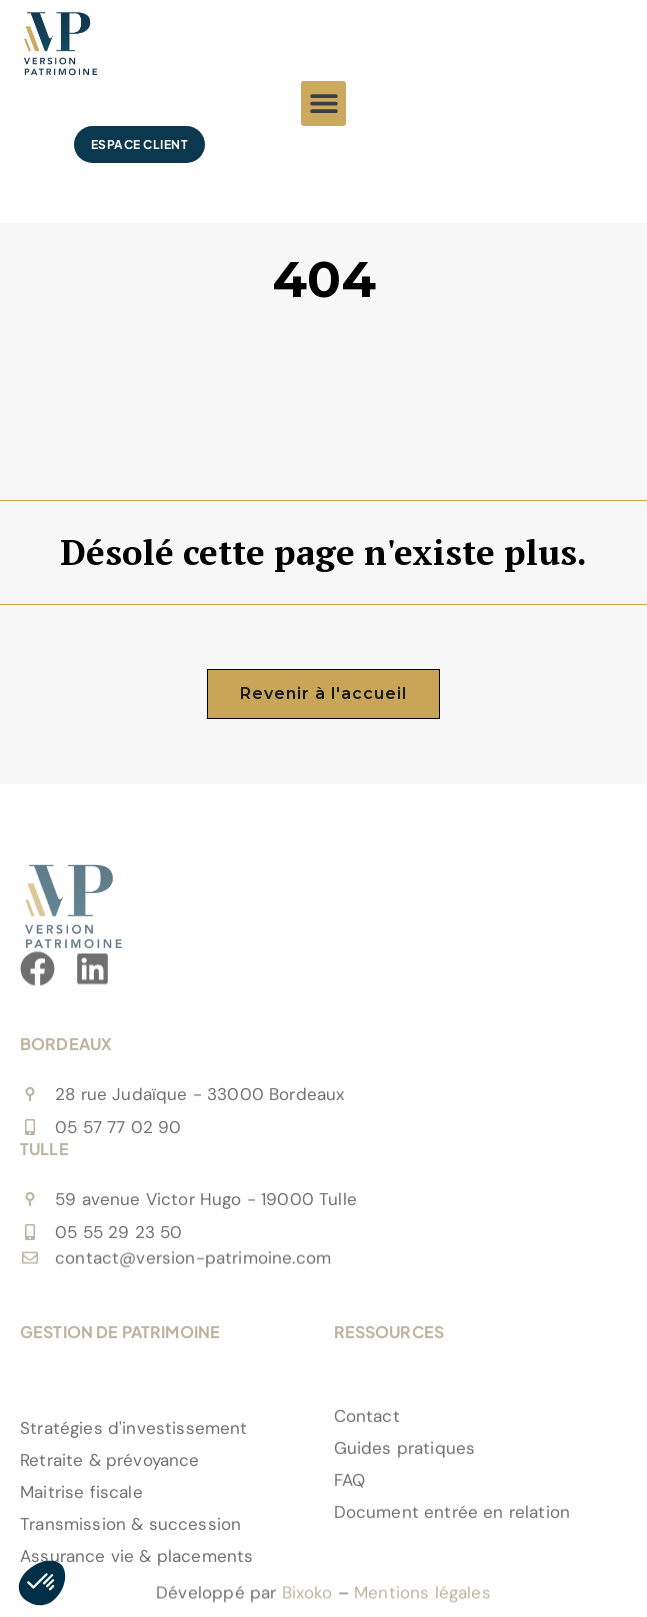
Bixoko (307, 1603)
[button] (323, 103)
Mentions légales (422, 1603)
